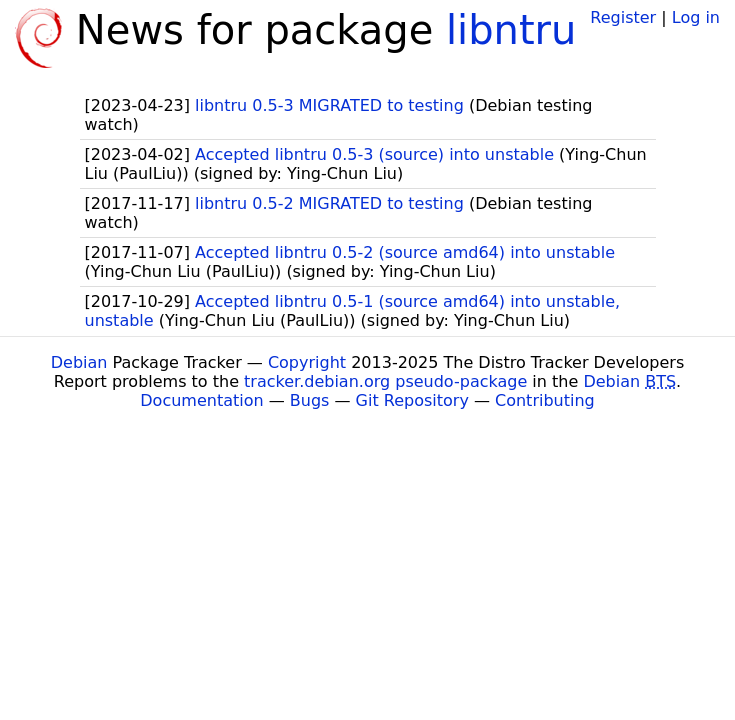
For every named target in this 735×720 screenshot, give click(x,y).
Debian (79, 362)
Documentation (201, 400)
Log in (696, 17)
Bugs (310, 400)
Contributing (545, 400)
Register (623, 17)
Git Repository (412, 400)
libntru (511, 30)
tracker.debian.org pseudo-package (385, 381)
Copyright (307, 362)
